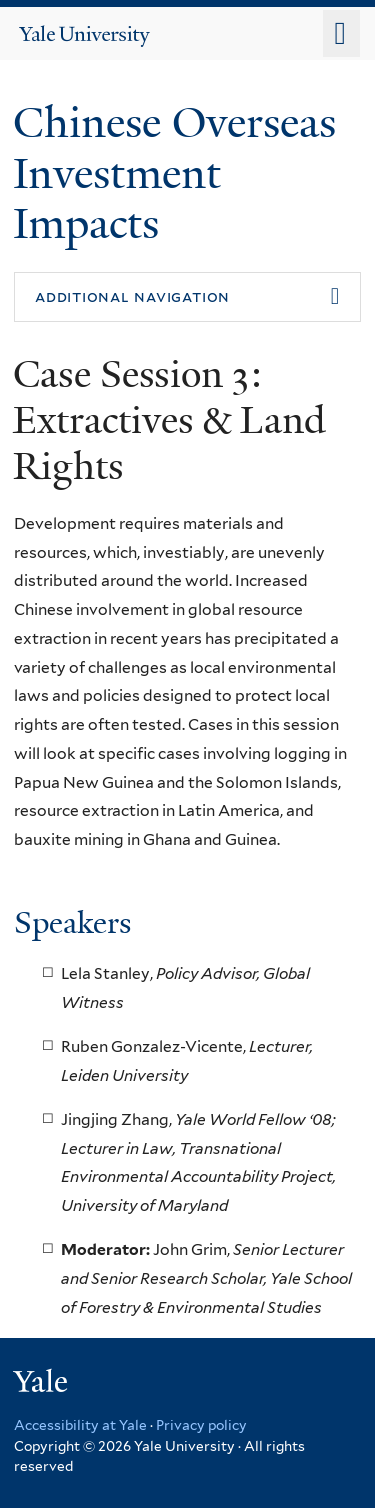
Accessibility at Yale (80, 1425)
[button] (187, 297)
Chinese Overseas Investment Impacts (174, 172)
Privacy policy (201, 1425)
